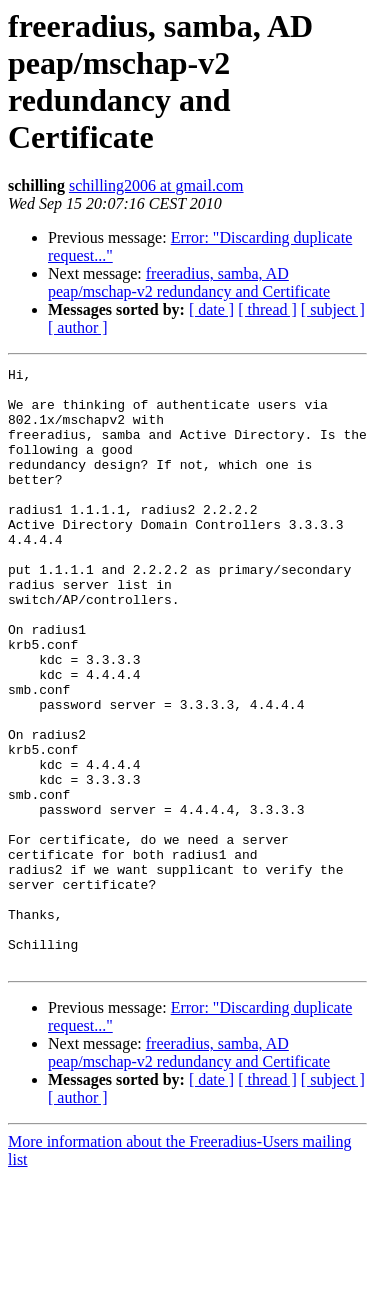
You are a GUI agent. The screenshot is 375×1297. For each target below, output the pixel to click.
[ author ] (78, 327)
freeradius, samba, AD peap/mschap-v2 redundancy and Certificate (189, 282)
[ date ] (211, 309)
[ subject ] (333, 309)
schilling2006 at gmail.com (156, 185)
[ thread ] (267, 309)
